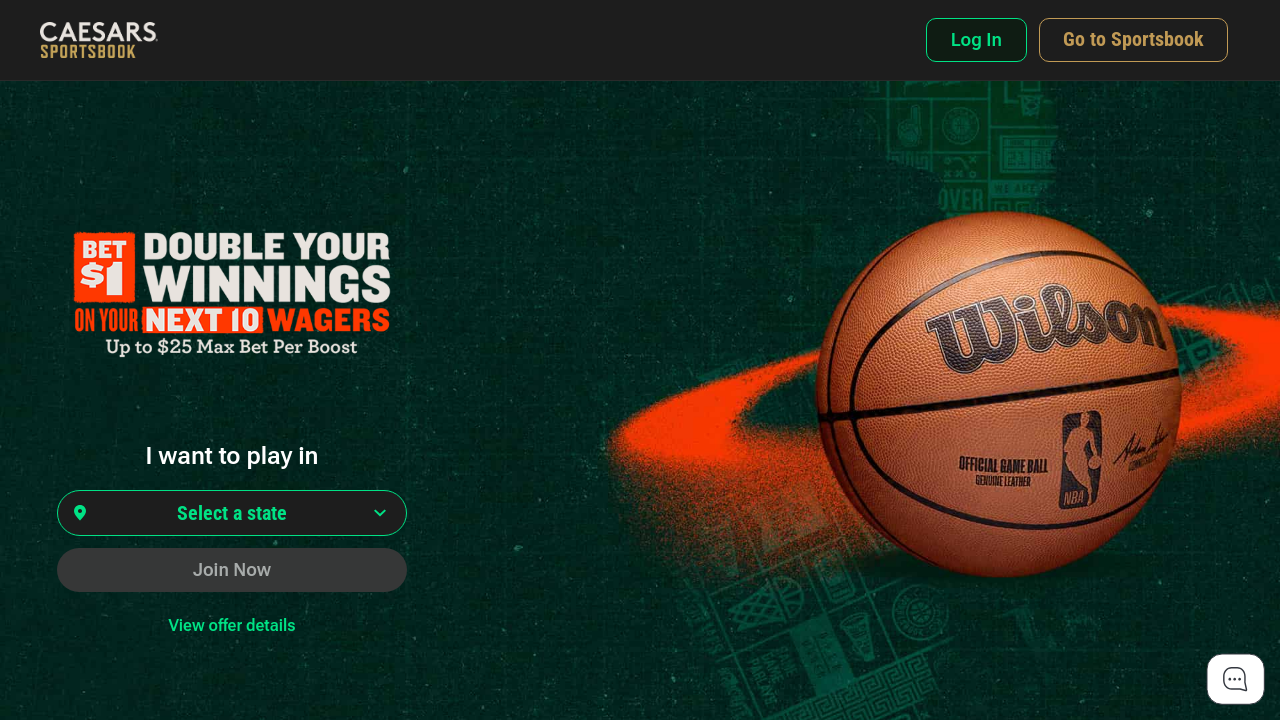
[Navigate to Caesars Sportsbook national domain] (1132, 40)
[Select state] (232, 513)
